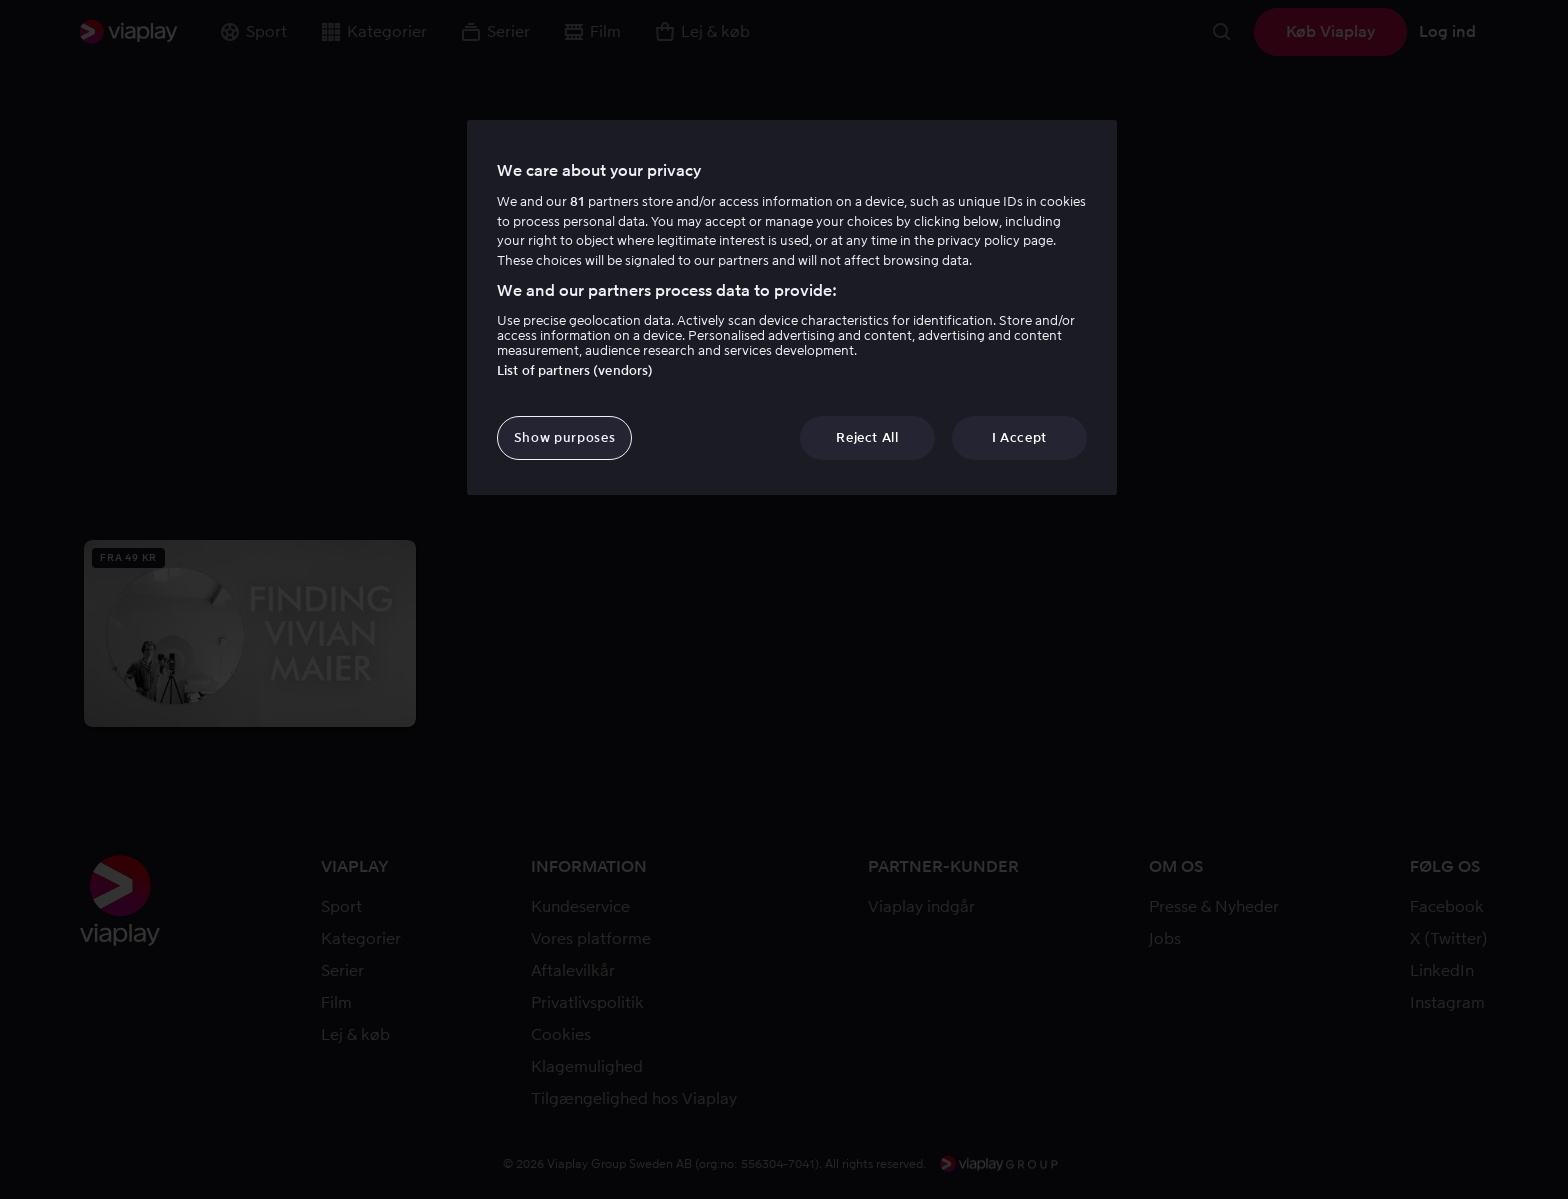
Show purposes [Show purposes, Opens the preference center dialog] (564, 437)
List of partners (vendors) (575, 370)
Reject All (867, 437)
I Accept (1019, 437)
